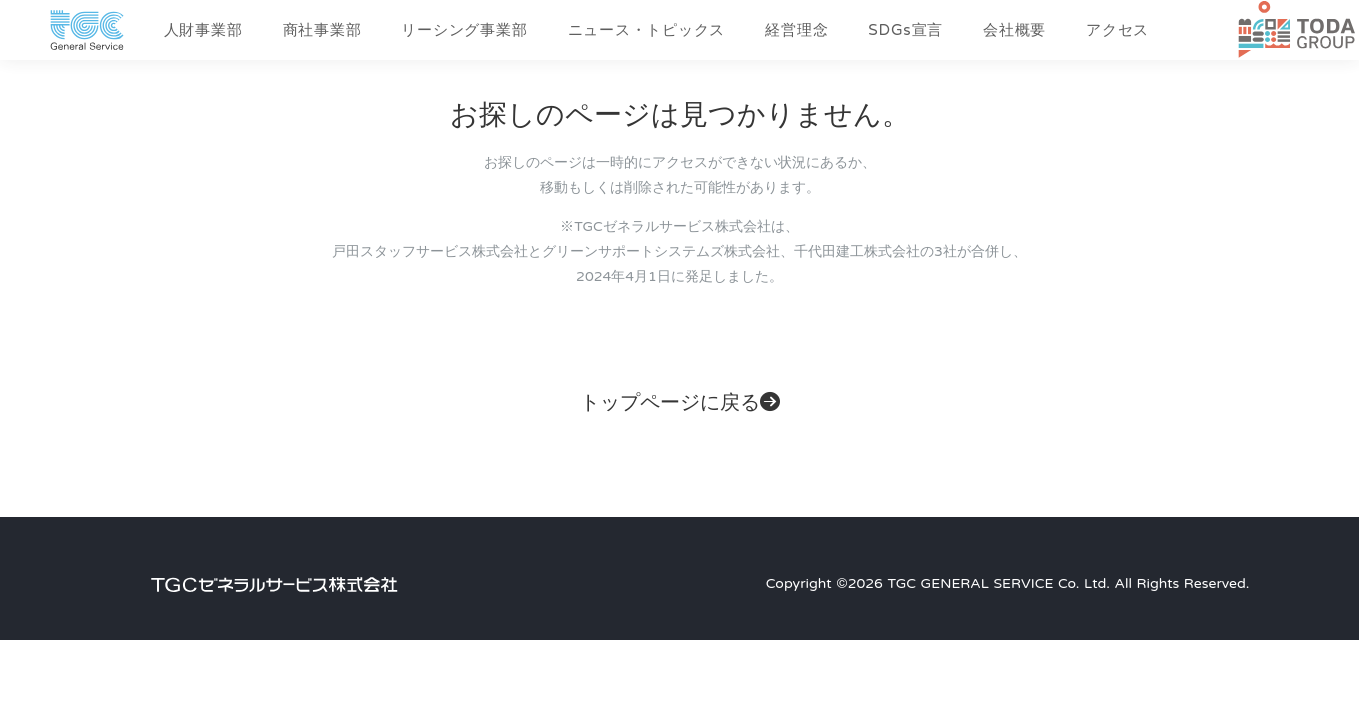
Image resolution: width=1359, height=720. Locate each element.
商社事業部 (322, 30)
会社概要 (1014, 30)
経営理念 (796, 30)
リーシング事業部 (464, 30)
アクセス (1117, 30)
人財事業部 (203, 30)
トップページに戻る (680, 403)
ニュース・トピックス (647, 30)
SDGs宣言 (905, 30)
